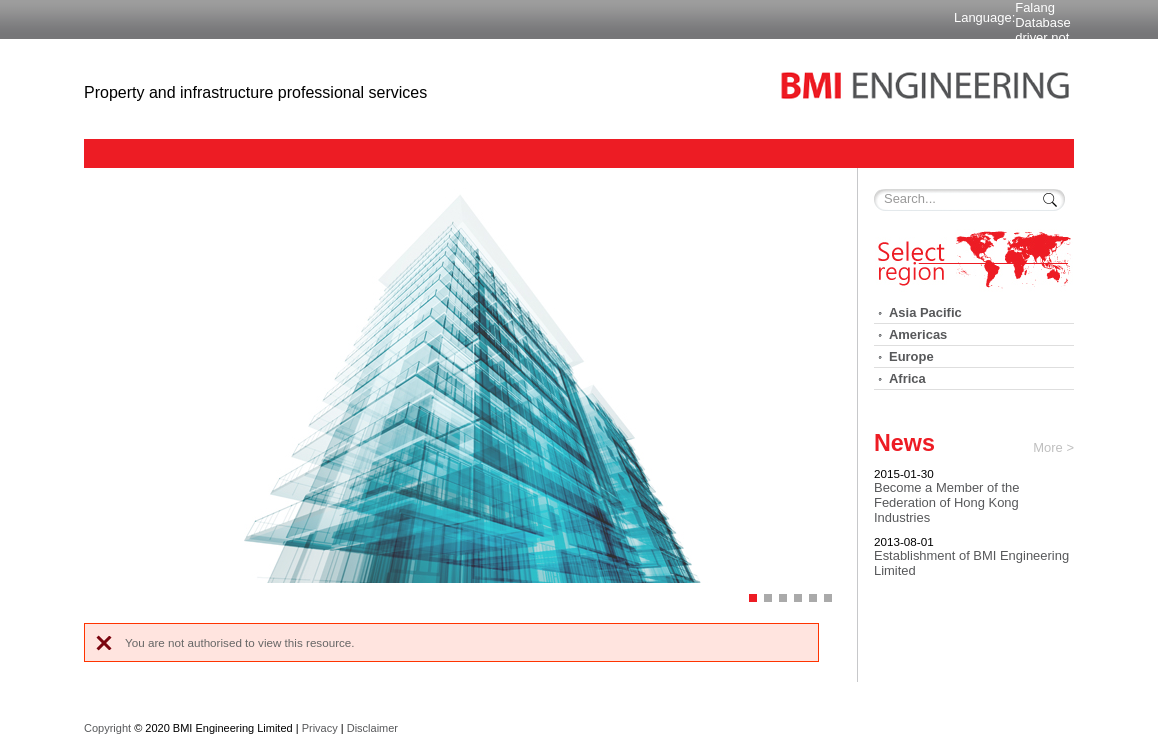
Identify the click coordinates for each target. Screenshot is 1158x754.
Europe (911, 356)
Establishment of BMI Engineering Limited (971, 563)
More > (1053, 447)
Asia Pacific (925, 312)
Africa (907, 378)
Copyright (107, 728)
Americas (918, 334)
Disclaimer (372, 728)
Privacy (320, 728)
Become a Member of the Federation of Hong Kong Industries (946, 502)
